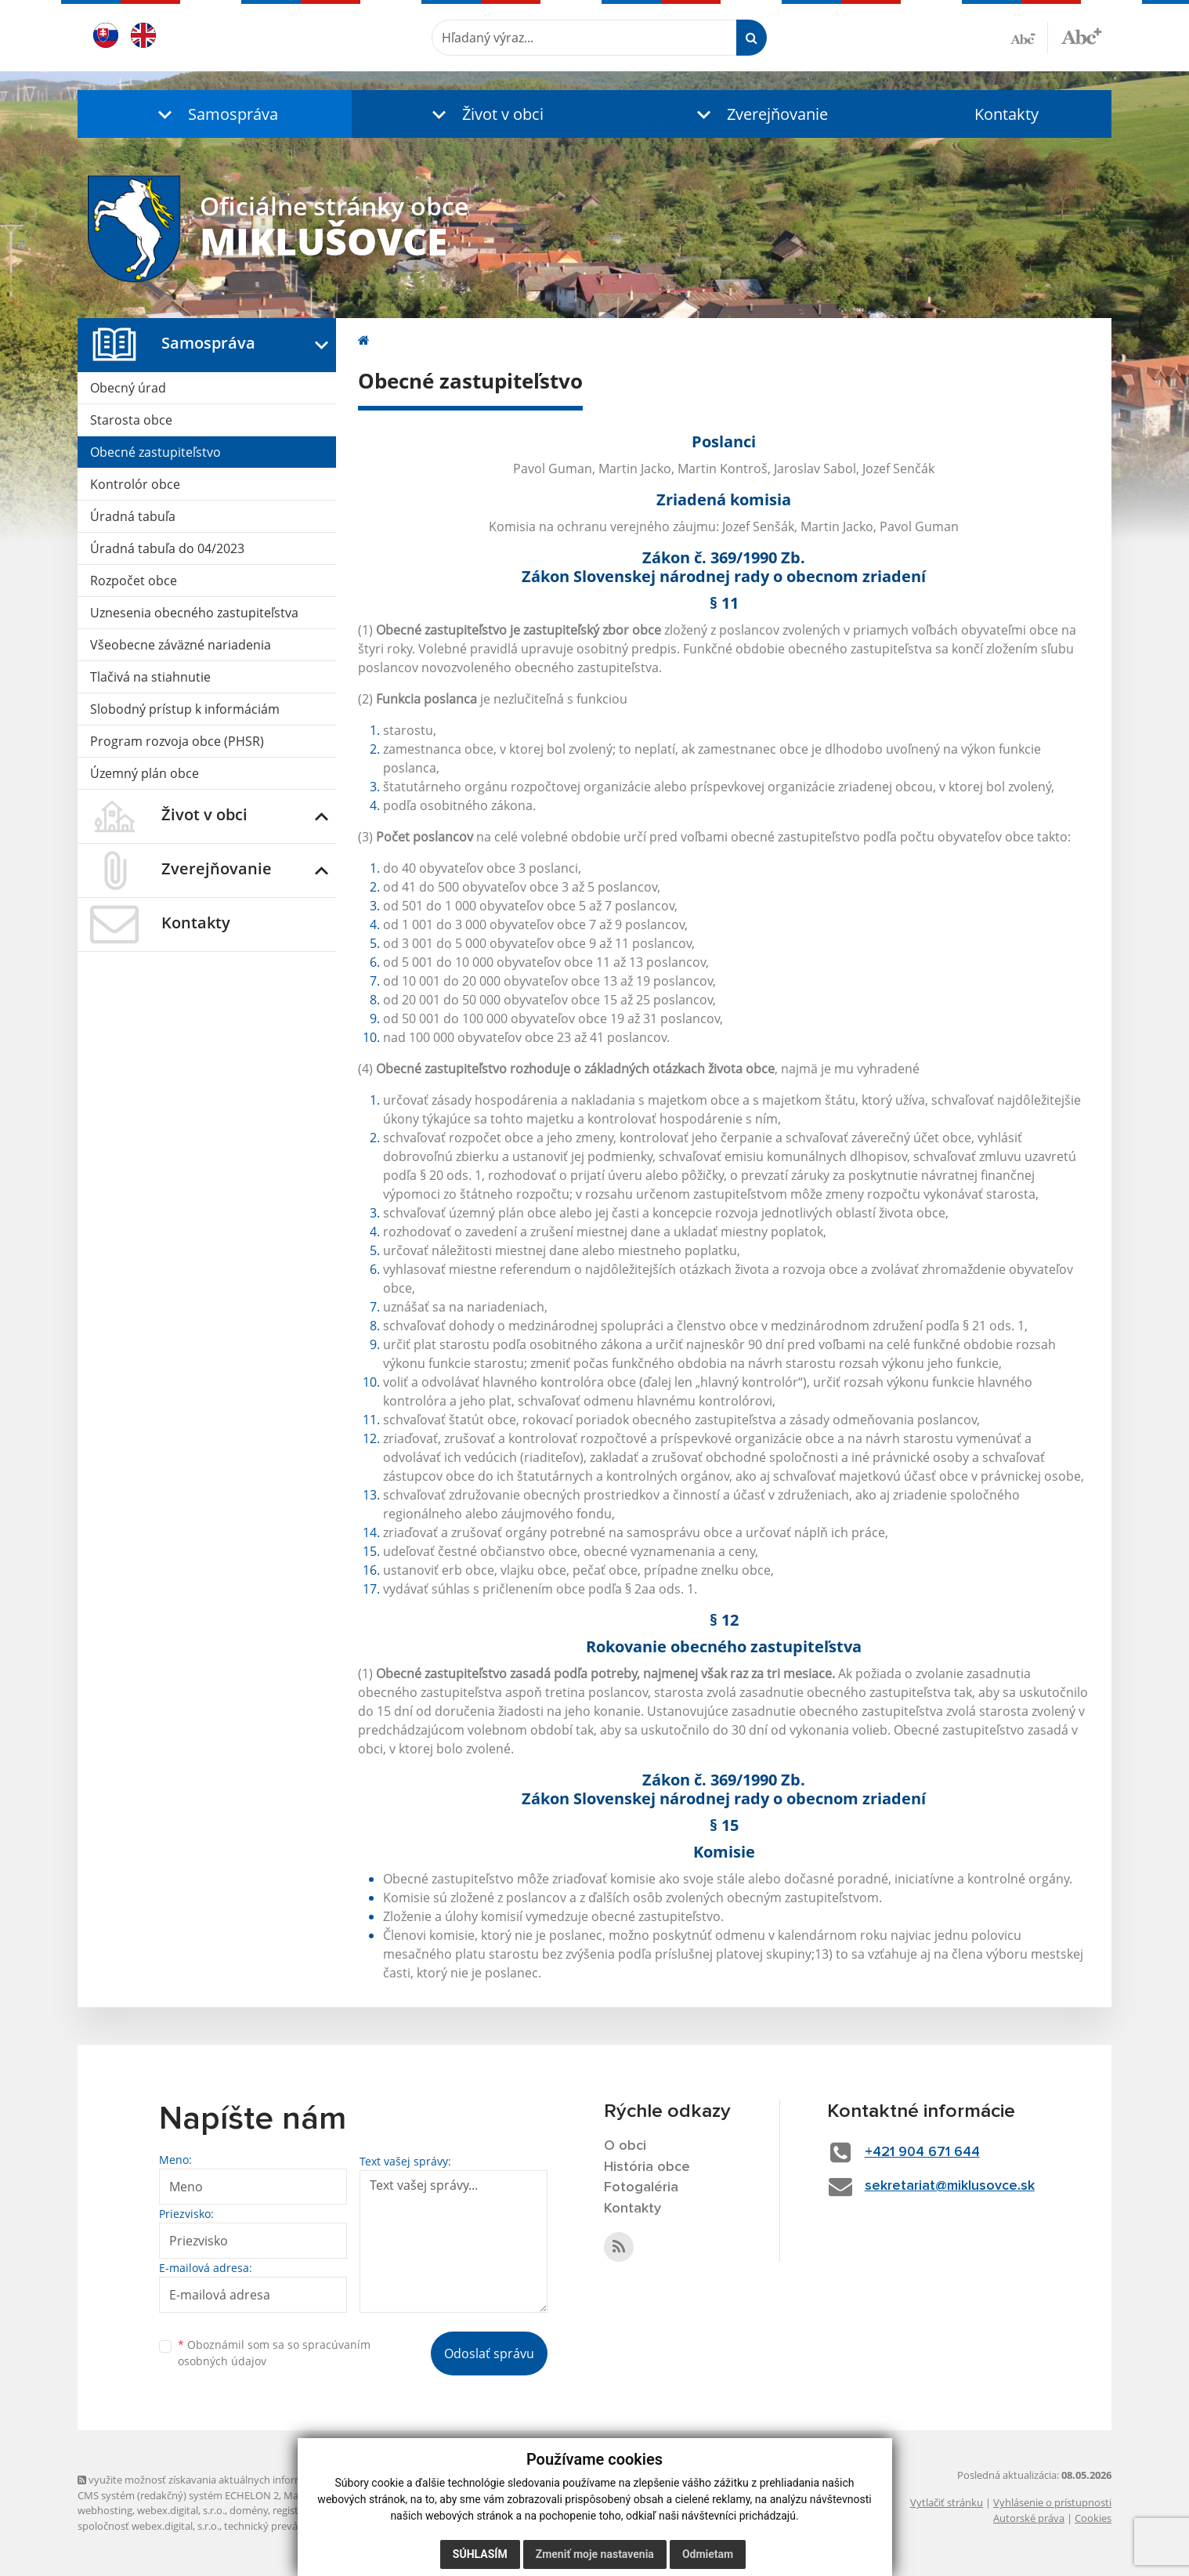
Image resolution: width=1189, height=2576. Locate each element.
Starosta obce (131, 420)
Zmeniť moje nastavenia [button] (595, 2554)
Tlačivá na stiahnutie (150, 677)
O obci (625, 2146)
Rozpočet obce (133, 580)
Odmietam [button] (707, 2554)
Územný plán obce (144, 773)
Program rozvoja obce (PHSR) (177, 741)
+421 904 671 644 (922, 2152)
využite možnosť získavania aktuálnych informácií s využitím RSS (233, 2480)
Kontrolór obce (135, 484)
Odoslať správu (489, 2353)
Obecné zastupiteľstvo (155, 452)
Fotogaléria (641, 2187)
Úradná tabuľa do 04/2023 (167, 548)
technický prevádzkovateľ (283, 2526)
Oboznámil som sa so (274, 2352)
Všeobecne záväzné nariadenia (180, 644)
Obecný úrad (128, 387)
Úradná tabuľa (132, 516)
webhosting (105, 2510)
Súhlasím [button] (480, 2554)
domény (248, 2510)
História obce (647, 2167)
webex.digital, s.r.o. (181, 2510)
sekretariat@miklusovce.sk (950, 2186)
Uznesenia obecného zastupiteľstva (194, 612)
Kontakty (1006, 114)
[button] (215, 114)
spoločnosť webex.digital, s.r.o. (148, 2526)
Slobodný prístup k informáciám (185, 709)
